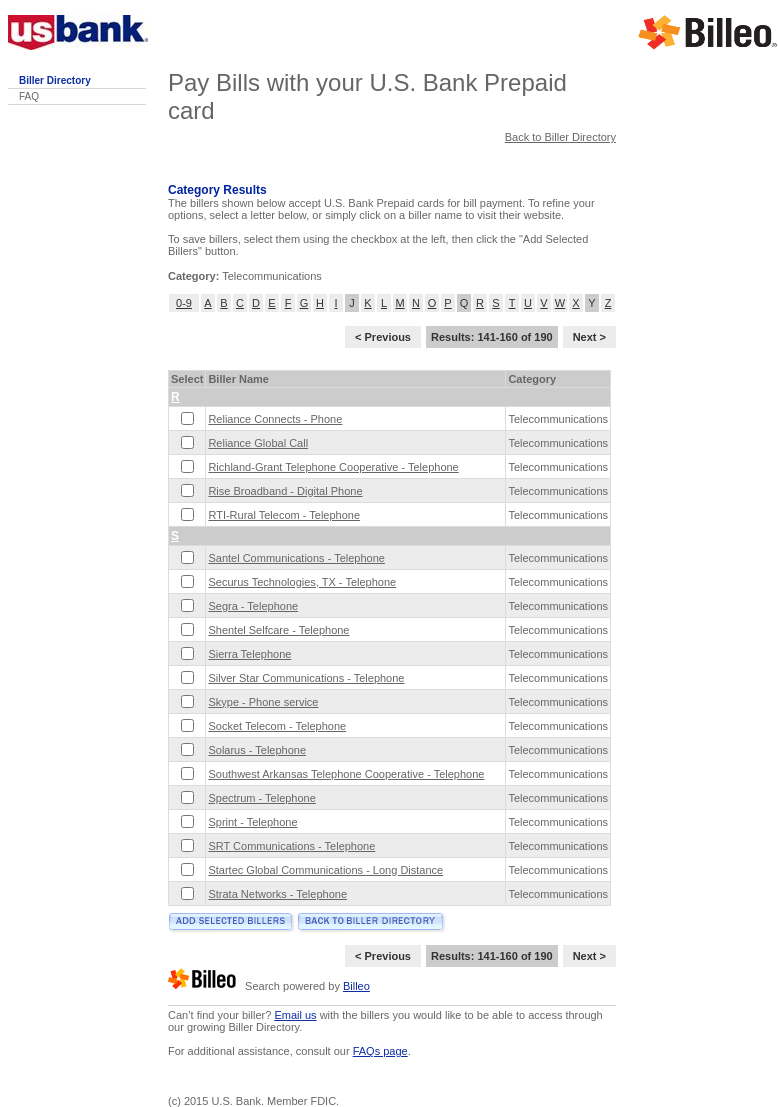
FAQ (29, 96)
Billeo (356, 986)
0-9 (184, 303)
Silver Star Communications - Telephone (306, 678)
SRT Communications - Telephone (291, 846)
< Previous (383, 337)
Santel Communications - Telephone (296, 558)
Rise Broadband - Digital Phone (285, 491)
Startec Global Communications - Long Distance (325, 870)
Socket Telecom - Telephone (277, 726)
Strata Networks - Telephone (277, 894)
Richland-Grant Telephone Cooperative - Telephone (333, 467)
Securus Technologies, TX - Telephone (302, 582)
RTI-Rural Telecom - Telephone (284, 515)
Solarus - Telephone (257, 750)
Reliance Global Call (258, 443)
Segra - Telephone (253, 606)
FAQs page (380, 1051)
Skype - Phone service (263, 702)
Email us (295, 1015)
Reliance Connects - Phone (275, 419)
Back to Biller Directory (560, 137)
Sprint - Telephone (252, 822)
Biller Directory (55, 80)
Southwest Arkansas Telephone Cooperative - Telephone (346, 774)
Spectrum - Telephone (261, 798)
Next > (589, 337)
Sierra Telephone (249, 654)
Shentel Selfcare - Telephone (278, 630)
